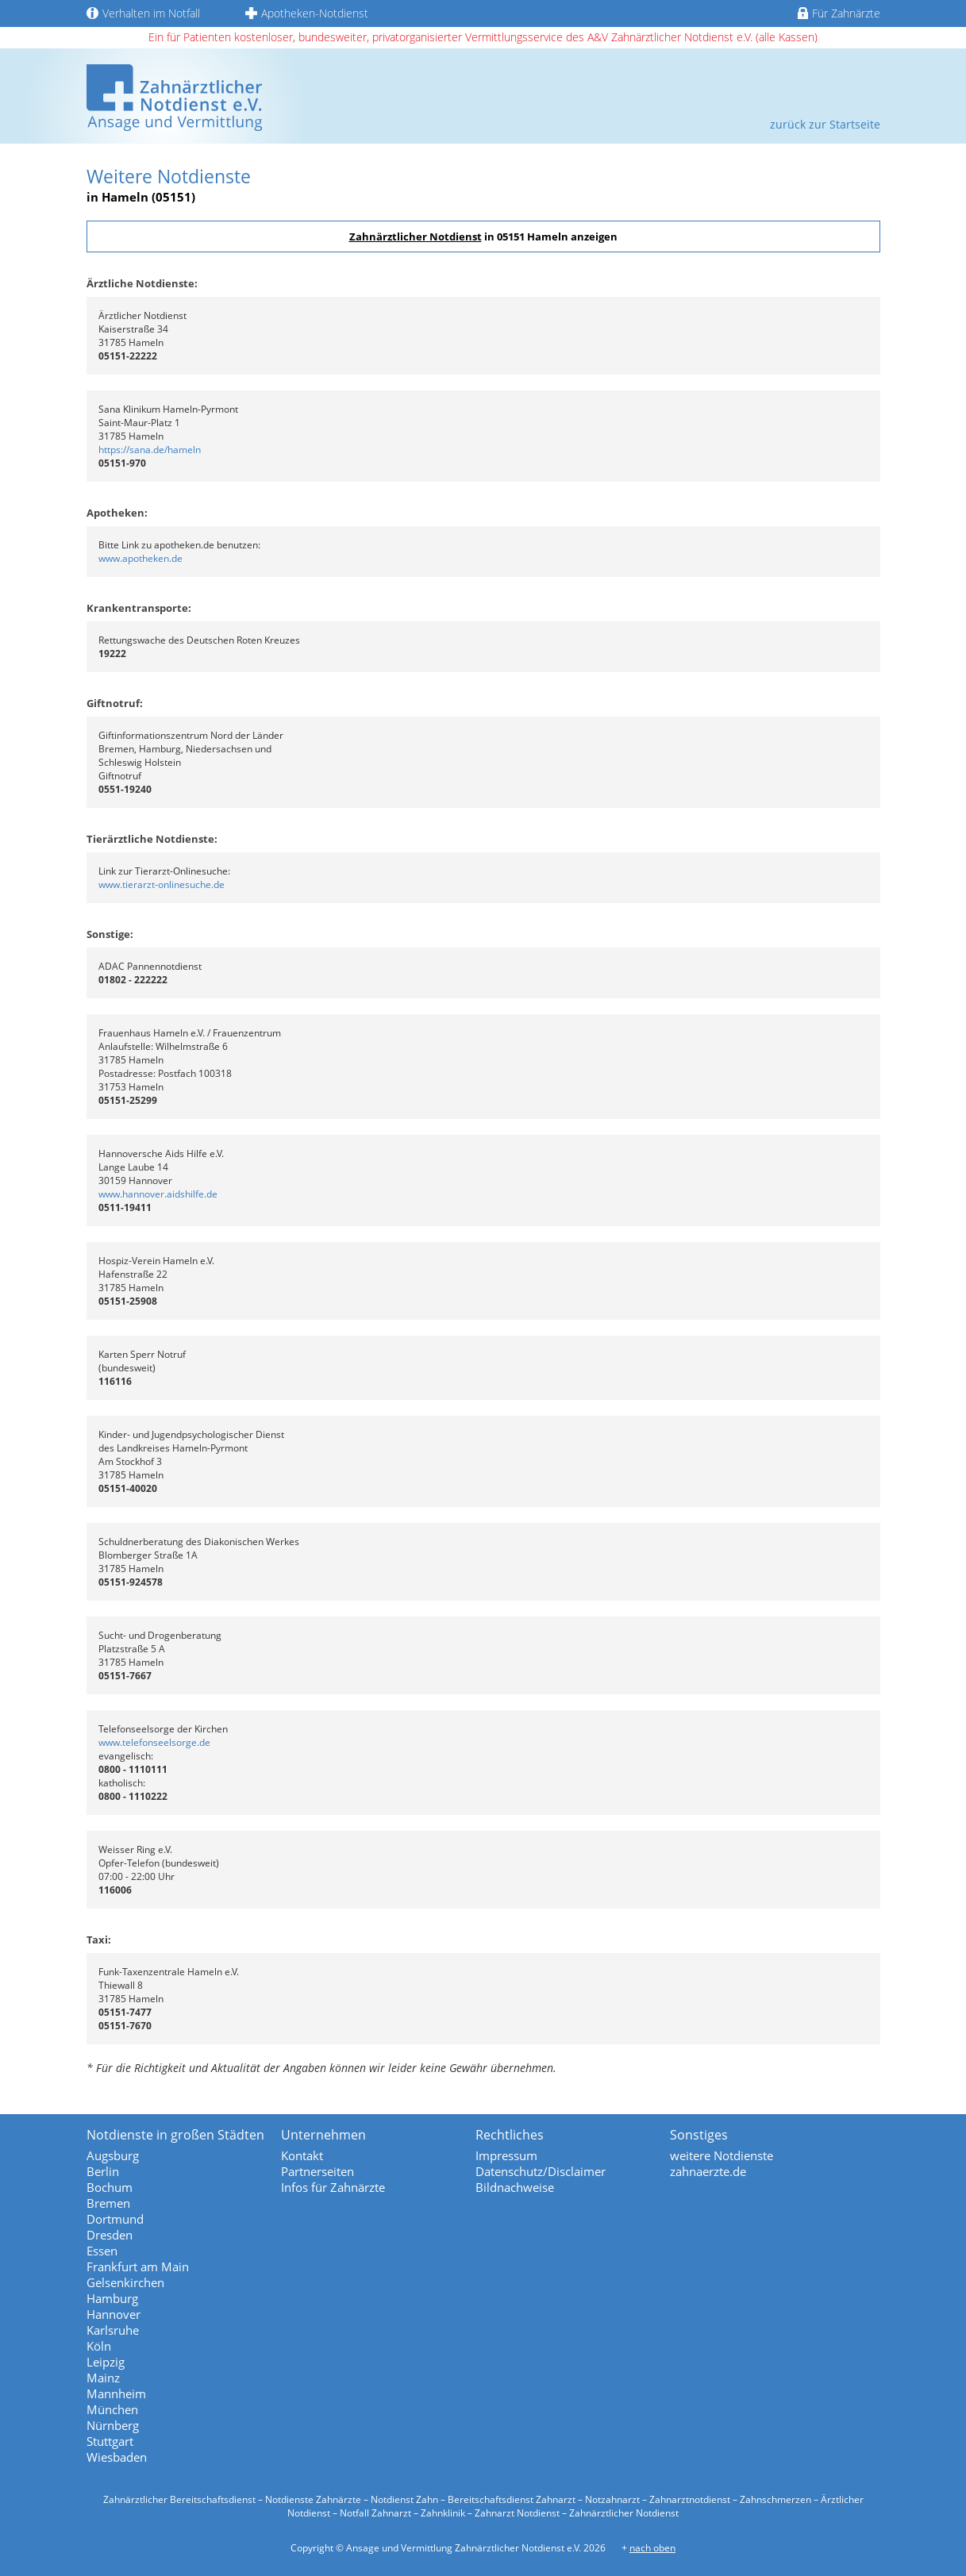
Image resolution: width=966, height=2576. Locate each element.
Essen (102, 2251)
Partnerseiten (317, 2171)
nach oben (652, 2548)
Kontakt (302, 2155)
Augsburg (113, 2155)
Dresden (110, 2235)
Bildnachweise (514, 2187)
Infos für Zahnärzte (333, 2187)
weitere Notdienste (721, 2155)
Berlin (103, 2171)
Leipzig (106, 2362)
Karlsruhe (113, 2330)
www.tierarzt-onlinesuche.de (161, 884)
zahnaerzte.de (708, 2171)
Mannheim (116, 2393)
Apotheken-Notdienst (306, 13)
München (112, 2409)
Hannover (113, 2314)
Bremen (108, 2203)
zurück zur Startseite (825, 124)
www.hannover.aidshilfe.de (157, 1194)
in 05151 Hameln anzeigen (483, 236)
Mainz (103, 2378)
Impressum (506, 2155)
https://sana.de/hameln (149, 449)
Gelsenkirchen (125, 2282)
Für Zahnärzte (838, 13)
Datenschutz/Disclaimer (540, 2171)
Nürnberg (113, 2425)
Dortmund (115, 2219)
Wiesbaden (117, 2457)
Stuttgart (110, 2441)
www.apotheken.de (140, 558)
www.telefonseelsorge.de (154, 1742)
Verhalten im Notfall (143, 13)
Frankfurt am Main (138, 2266)
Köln (99, 2346)
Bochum (110, 2187)
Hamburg (112, 2298)
